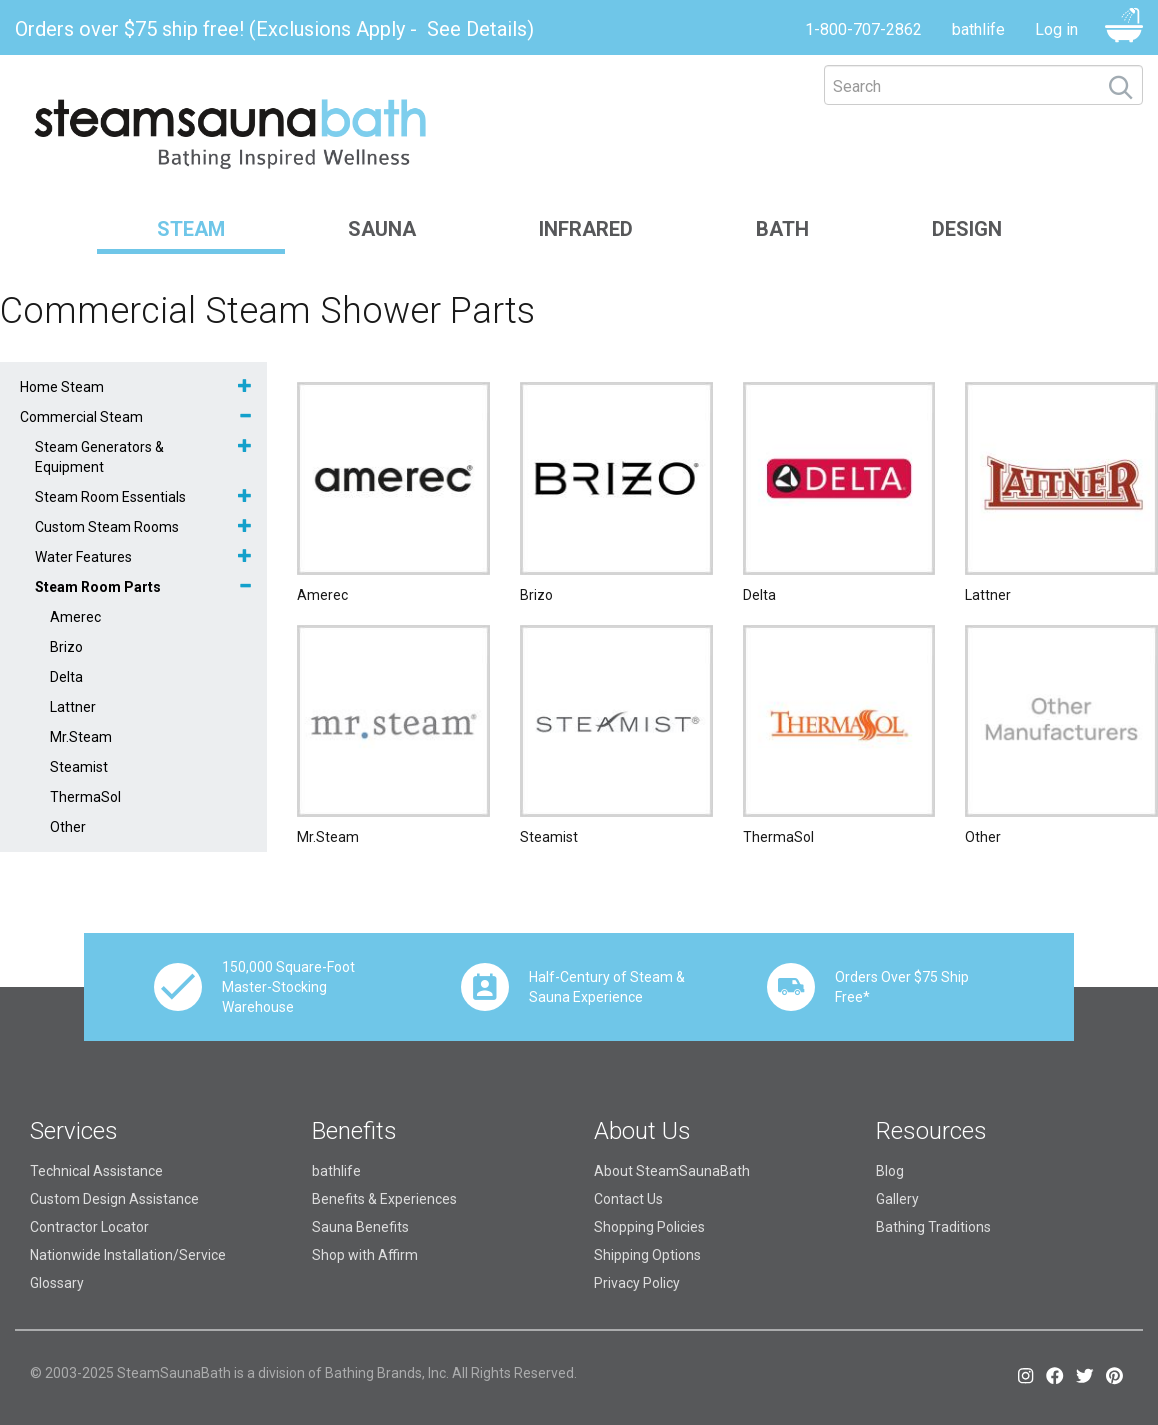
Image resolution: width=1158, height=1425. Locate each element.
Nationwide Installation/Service (128, 1255)
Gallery (897, 1199)
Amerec (75, 617)
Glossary (57, 1283)
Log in (1056, 29)
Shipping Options (647, 1255)
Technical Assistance (96, 1171)
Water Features (83, 557)
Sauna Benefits (360, 1227)
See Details (477, 29)
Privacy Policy (637, 1283)
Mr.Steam (81, 737)
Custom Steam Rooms (107, 527)
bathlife (978, 29)
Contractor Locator (89, 1227)
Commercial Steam (81, 417)
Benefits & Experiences (384, 1199)
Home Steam (62, 387)
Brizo (66, 647)
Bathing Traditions (933, 1227)
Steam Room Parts (98, 587)
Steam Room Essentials (110, 497)
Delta (66, 677)
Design (967, 229)
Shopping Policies (649, 1227)
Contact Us (628, 1199)
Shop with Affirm (365, 1255)
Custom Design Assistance (114, 1199)
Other (68, 827)
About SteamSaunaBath (672, 1171)
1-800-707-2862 (863, 29)
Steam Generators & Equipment (99, 457)
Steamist (79, 767)
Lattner (73, 707)
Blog (890, 1171)
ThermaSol (85, 797)
